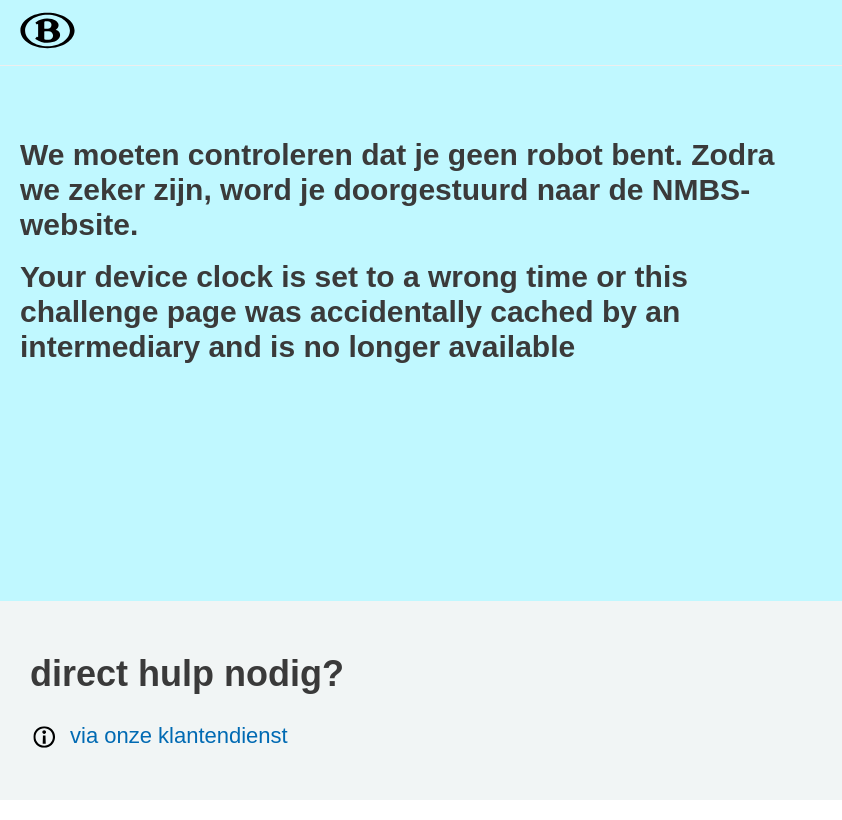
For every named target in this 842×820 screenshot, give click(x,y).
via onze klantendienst (159, 736)
